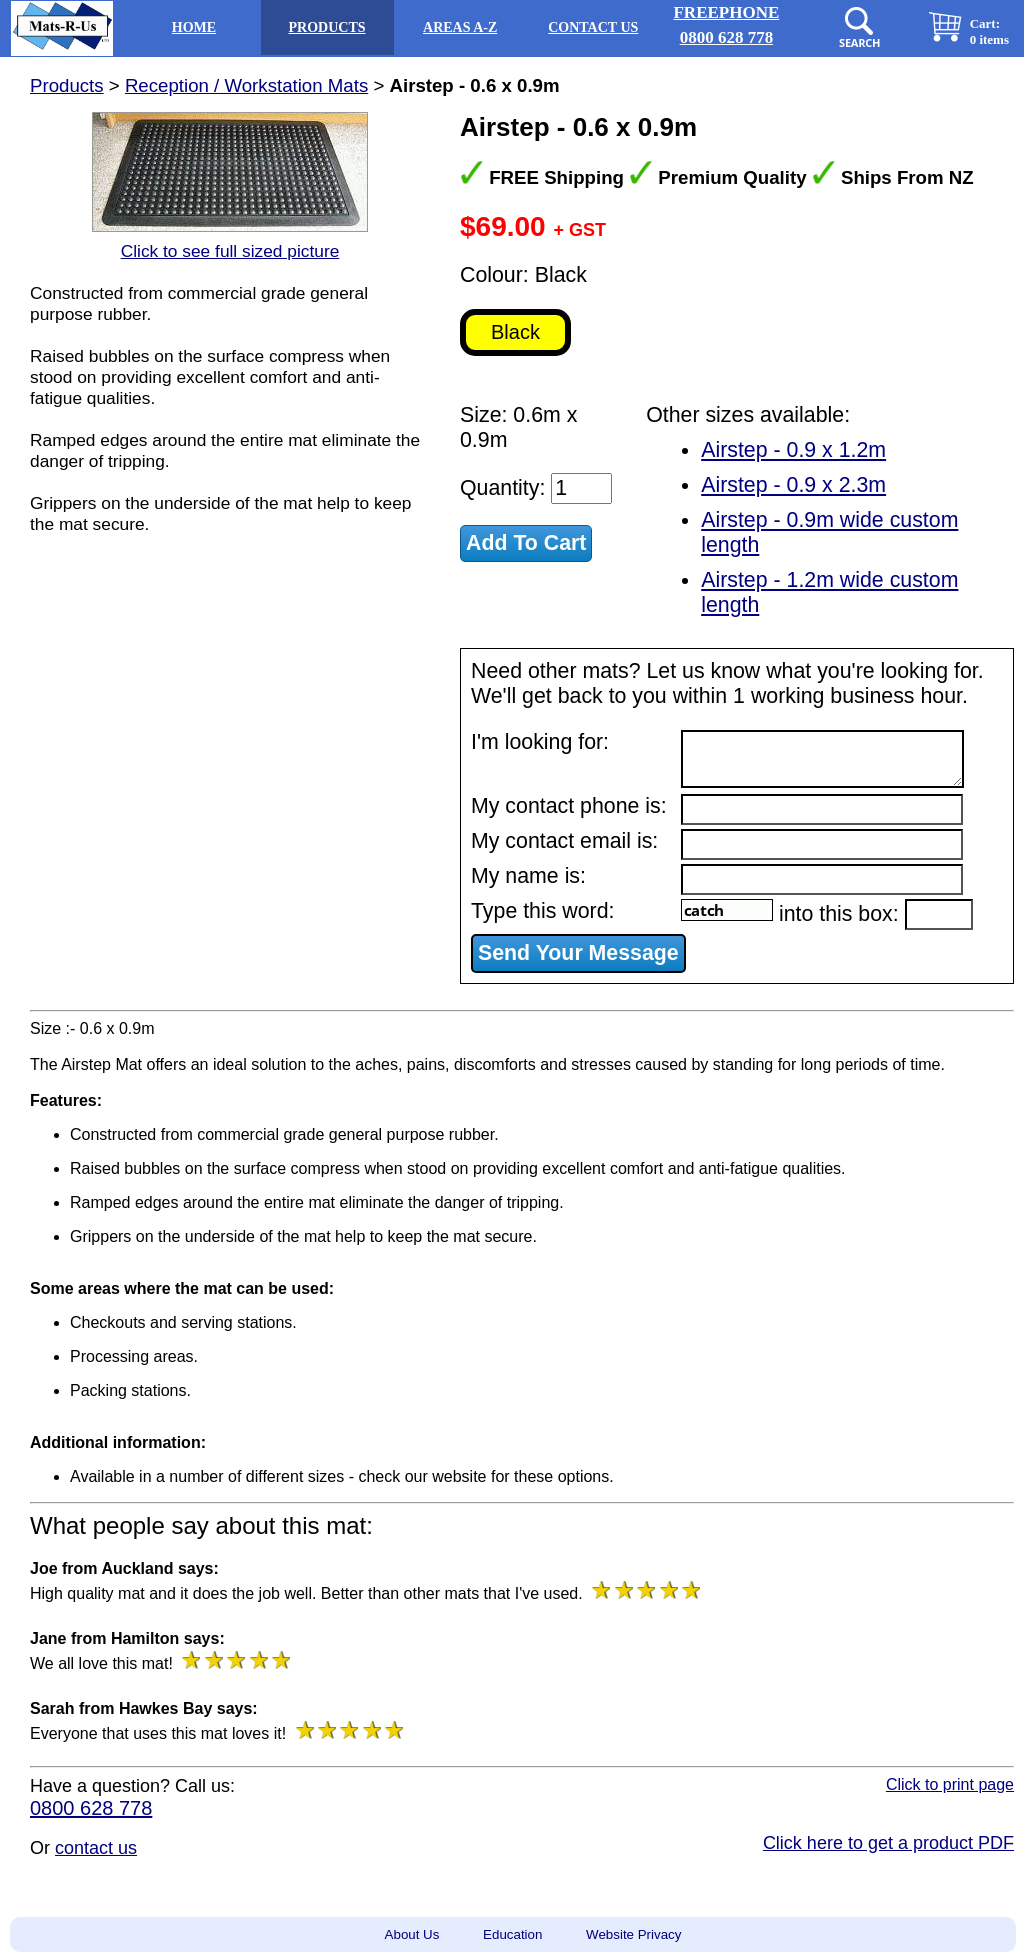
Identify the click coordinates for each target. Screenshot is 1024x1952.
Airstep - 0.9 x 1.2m (793, 450)
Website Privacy (633, 1934)
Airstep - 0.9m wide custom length (829, 532)
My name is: (528, 876)
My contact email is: (564, 841)
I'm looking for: (540, 742)
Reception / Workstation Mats (246, 85)
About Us (412, 1934)
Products (67, 85)
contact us (96, 1848)
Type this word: (542, 911)
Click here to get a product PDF (888, 1843)
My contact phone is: (569, 806)
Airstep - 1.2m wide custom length (829, 592)
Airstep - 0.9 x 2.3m (793, 485)
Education (512, 1934)
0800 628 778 (91, 1808)
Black (515, 332)
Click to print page (950, 1784)
